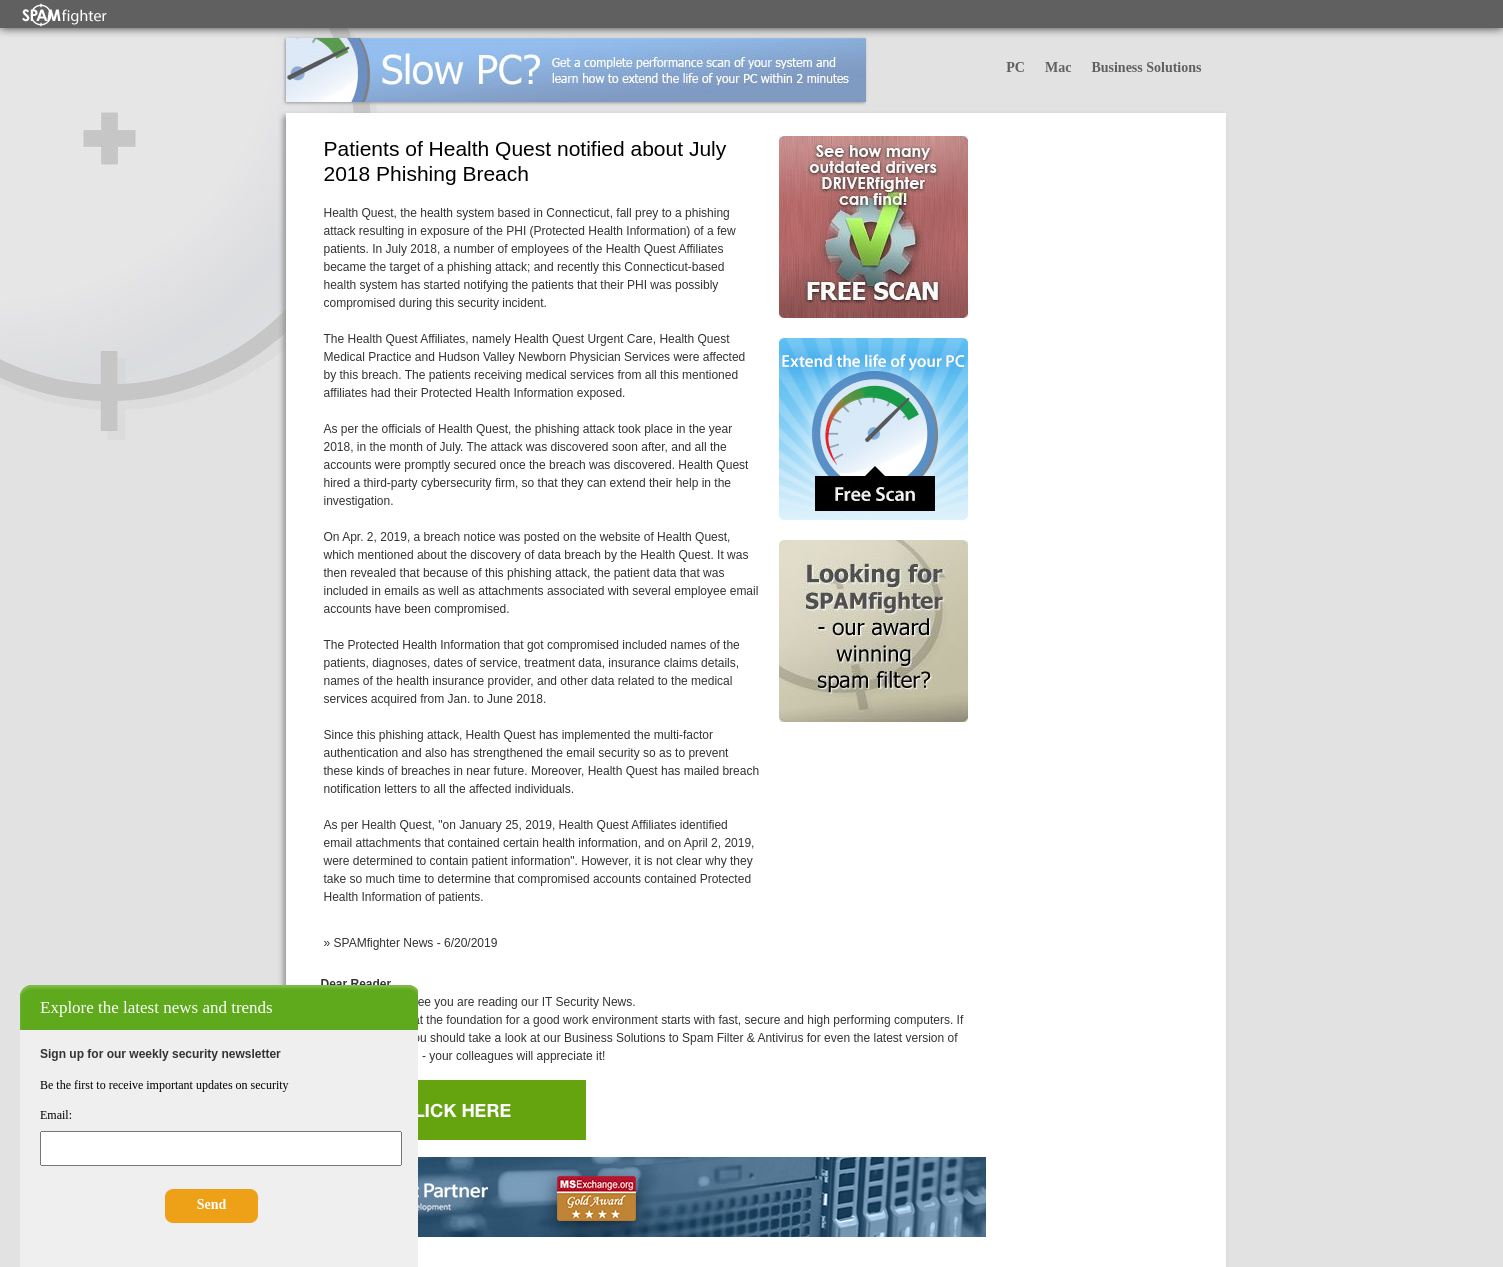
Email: (56, 1115)
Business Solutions (1146, 67)
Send (212, 1204)
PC (1015, 67)
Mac (1058, 67)
